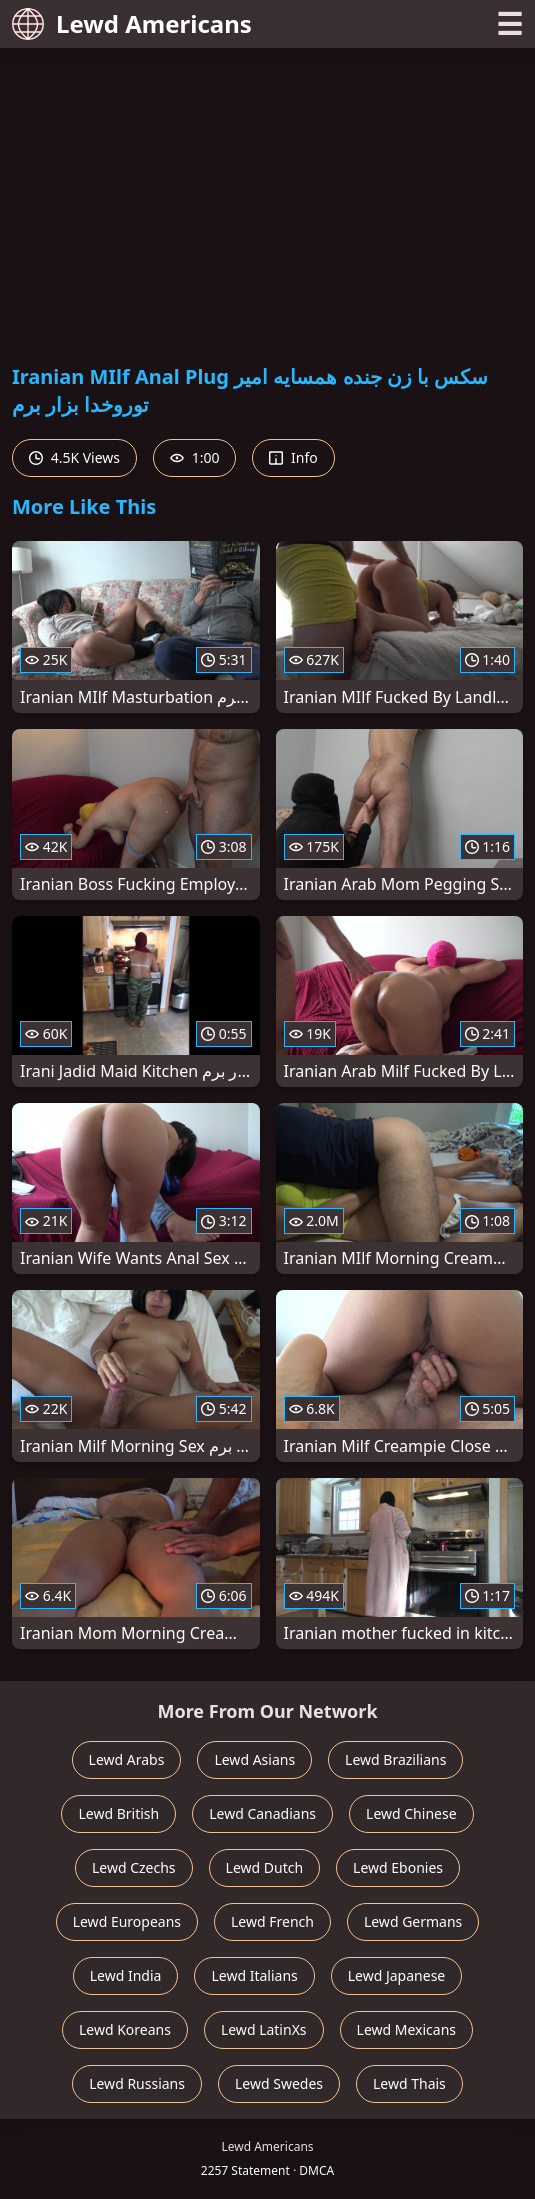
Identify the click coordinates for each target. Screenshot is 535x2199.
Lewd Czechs (134, 1867)
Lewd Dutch (265, 1867)
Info (293, 457)
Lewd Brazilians (395, 1759)
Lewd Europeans (127, 1921)
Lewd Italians (254, 1975)
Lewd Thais (409, 2083)
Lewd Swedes (279, 2083)
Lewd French (272, 1921)
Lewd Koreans (125, 2029)
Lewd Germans (413, 1921)
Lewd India (126, 1975)
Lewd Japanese (397, 1975)
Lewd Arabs (127, 1759)
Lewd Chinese (411, 1813)
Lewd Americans (132, 23)
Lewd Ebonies (398, 1867)
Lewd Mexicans (406, 2029)
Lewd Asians (254, 1759)
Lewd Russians (137, 2083)
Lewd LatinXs (264, 2029)
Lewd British (118, 1813)
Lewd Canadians (262, 1813)
